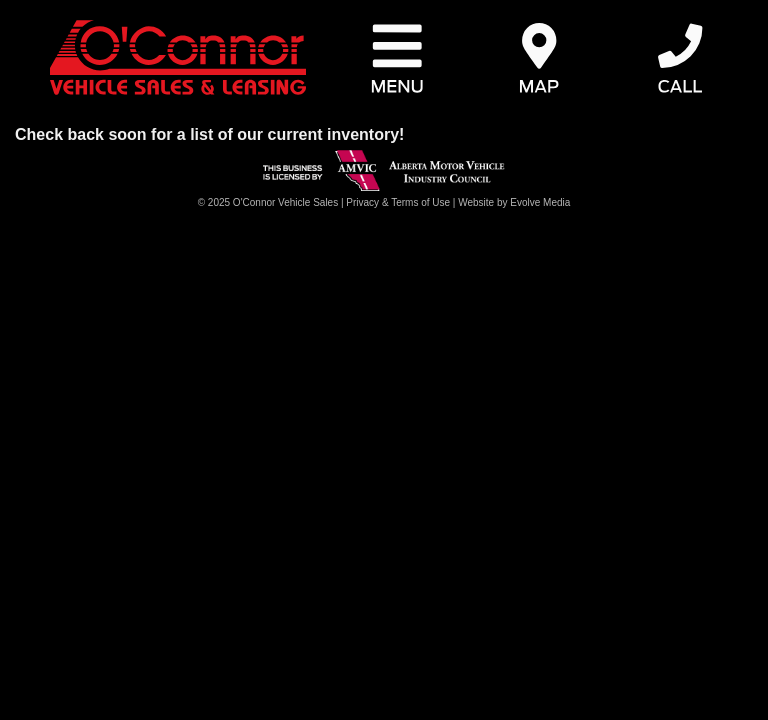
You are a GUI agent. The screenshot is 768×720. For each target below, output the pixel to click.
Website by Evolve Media (514, 202)
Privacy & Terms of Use (398, 202)
